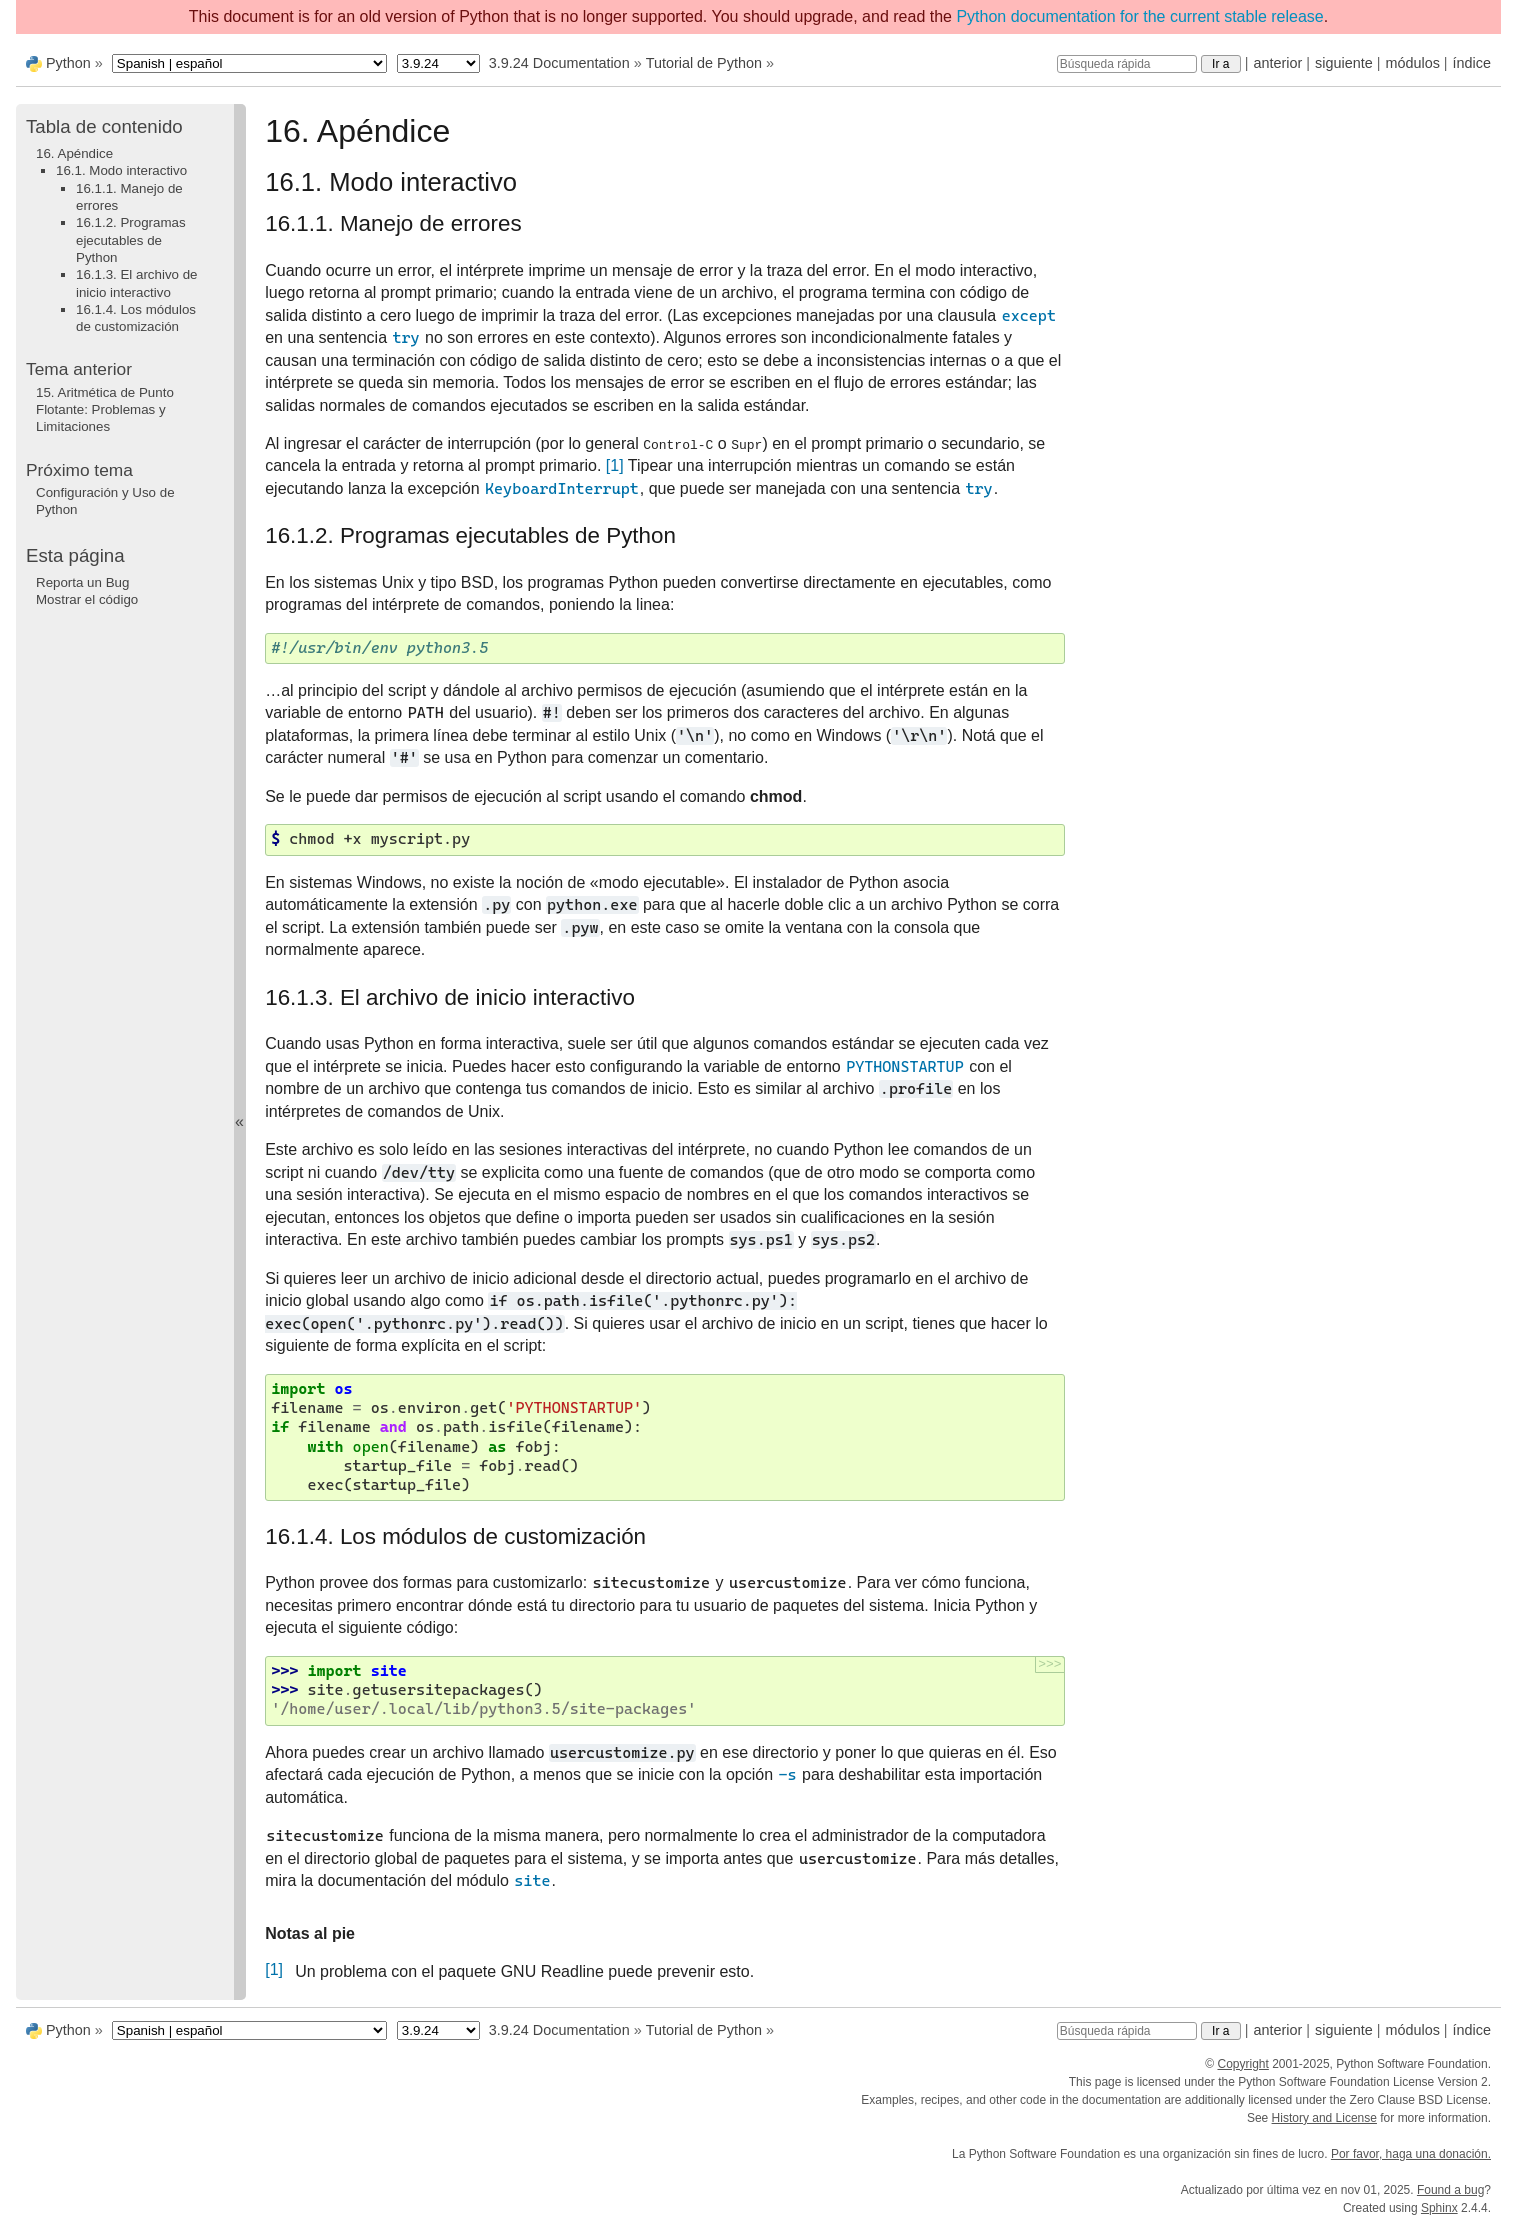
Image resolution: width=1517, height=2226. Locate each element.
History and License (1324, 2118)
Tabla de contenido (104, 126)
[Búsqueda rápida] (1127, 64)
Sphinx (1439, 2208)
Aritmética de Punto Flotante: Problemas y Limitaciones (105, 410)
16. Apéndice (74, 153)
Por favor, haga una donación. (1411, 2154)
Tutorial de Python (704, 63)
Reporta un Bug (82, 582)
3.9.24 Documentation (559, 63)
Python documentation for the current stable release (1139, 16)
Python (68, 63)
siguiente (1344, 63)
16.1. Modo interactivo (121, 170)
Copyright (1242, 2064)
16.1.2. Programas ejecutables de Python (131, 240)
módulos (1412, 63)
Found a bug (1450, 2190)
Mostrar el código (87, 599)
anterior (1278, 63)
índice (1472, 63)
